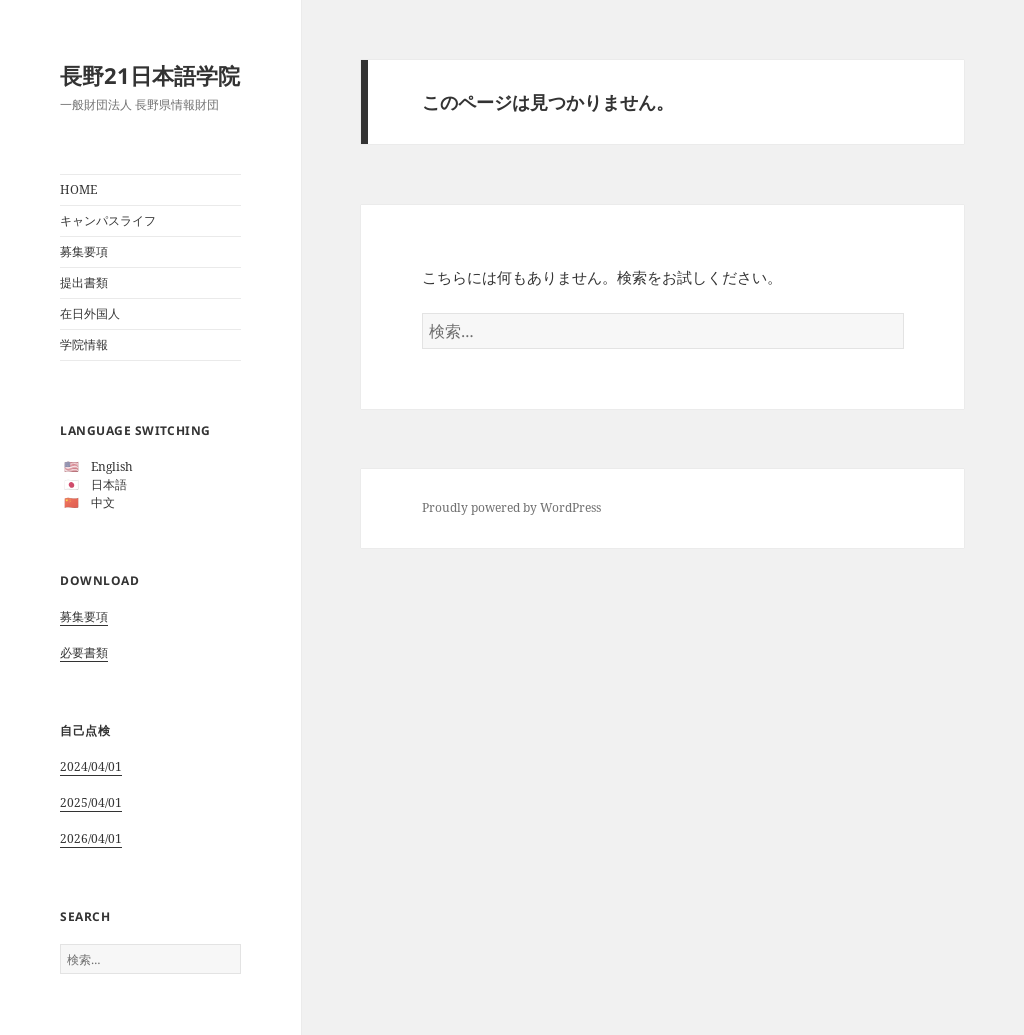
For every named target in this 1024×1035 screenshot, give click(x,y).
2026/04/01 (91, 838)
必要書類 (84, 652)
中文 (103, 502)
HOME (78, 189)
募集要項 (84, 251)
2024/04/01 (91, 766)
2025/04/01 (91, 802)
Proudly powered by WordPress (511, 507)
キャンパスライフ (108, 220)
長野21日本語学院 (150, 75)
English (112, 466)
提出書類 (84, 282)
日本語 (109, 484)
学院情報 (84, 344)
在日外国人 (90, 313)
